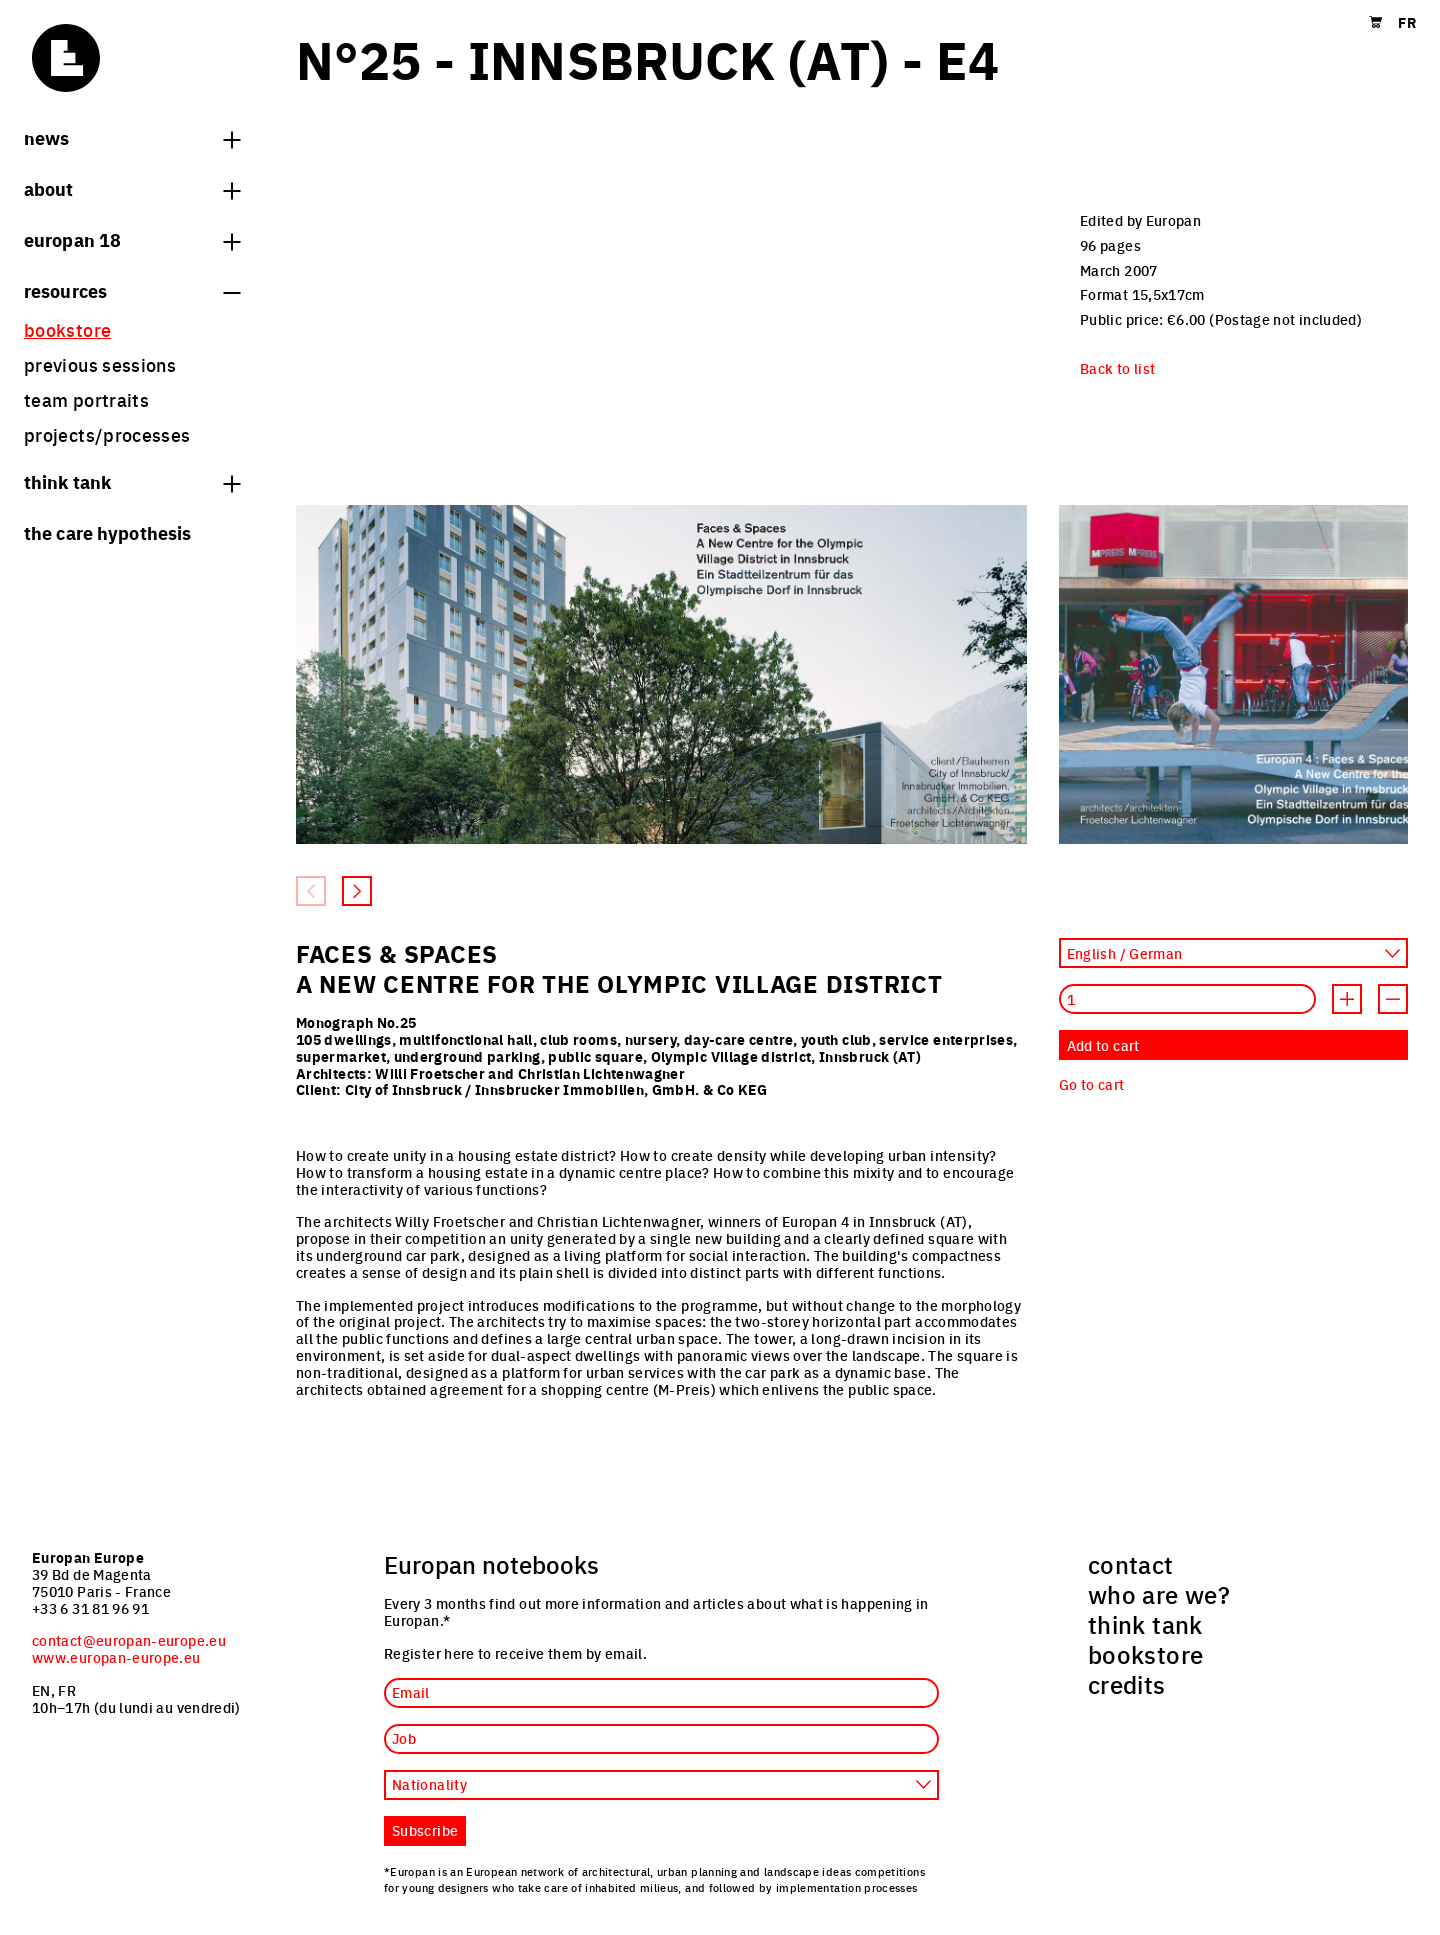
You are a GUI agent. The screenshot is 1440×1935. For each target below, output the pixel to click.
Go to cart (1092, 1084)
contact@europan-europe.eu (129, 1640)
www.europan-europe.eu (116, 1657)
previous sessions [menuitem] (100, 364)
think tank (132, 481)
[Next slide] (357, 891)
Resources (132, 290)
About (132, 188)
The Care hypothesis (107, 532)
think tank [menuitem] (1145, 1624)
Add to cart (1103, 1045)
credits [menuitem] (1127, 1684)
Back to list (1117, 368)
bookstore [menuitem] (67, 329)
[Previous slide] (311, 891)
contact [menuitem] (1131, 1564)
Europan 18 (132, 239)
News (132, 137)
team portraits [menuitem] (86, 399)
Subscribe (425, 1830)
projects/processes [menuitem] (107, 434)
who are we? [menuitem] (1159, 1594)
